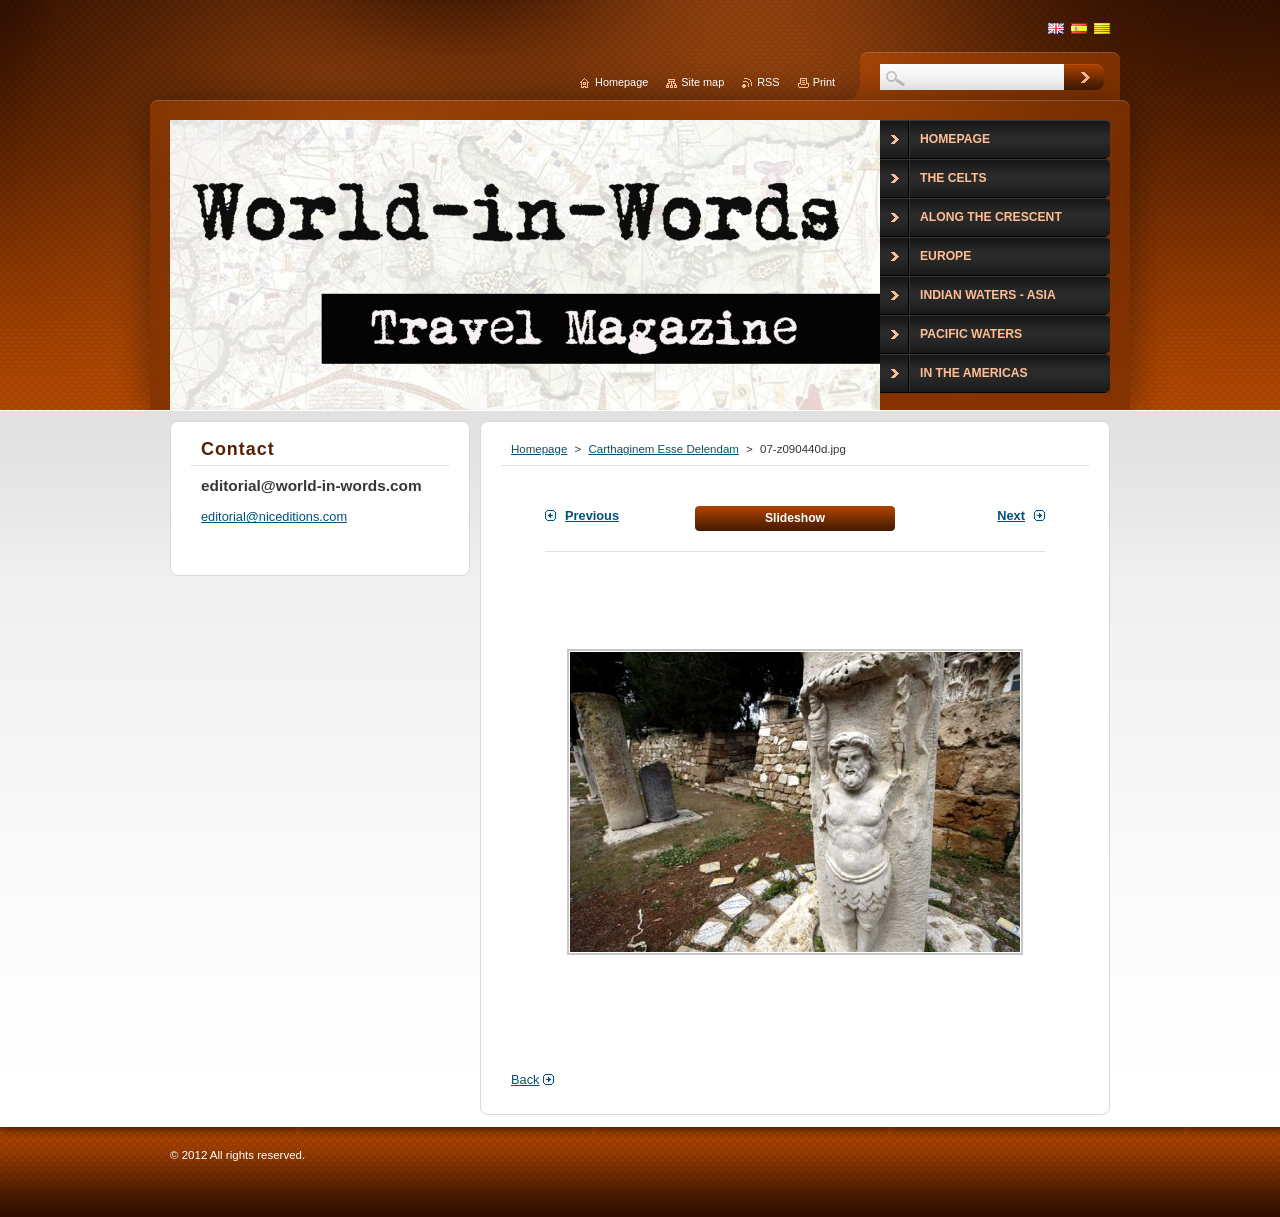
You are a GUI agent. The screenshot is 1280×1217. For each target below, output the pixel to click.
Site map (702, 82)
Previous (592, 515)
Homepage (539, 449)
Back (525, 1079)
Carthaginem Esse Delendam (663, 449)
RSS (768, 82)
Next (1011, 515)
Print (824, 82)
